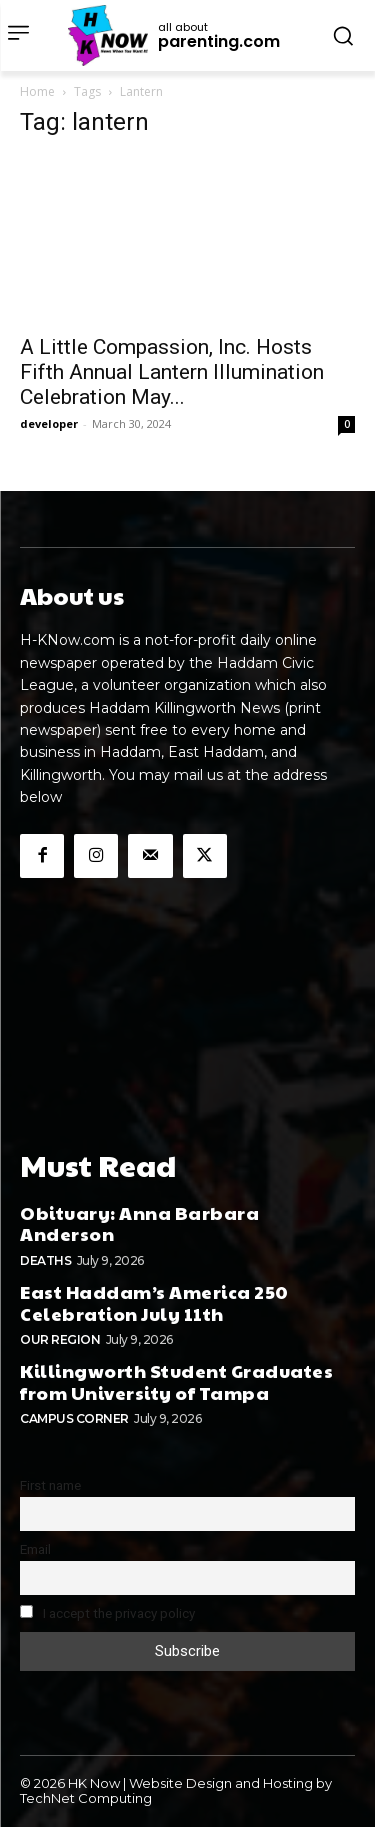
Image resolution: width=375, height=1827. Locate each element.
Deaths (45, 1260)
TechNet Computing (86, 1798)
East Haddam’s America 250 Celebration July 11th (154, 1302)
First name (50, 1485)
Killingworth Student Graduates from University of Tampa (176, 1381)
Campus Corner (74, 1418)
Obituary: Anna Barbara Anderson (139, 1223)
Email (35, 1549)
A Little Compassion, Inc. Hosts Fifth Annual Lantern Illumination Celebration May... (172, 372)
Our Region (60, 1339)
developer (49, 423)
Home (37, 91)
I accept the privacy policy (107, 1613)
